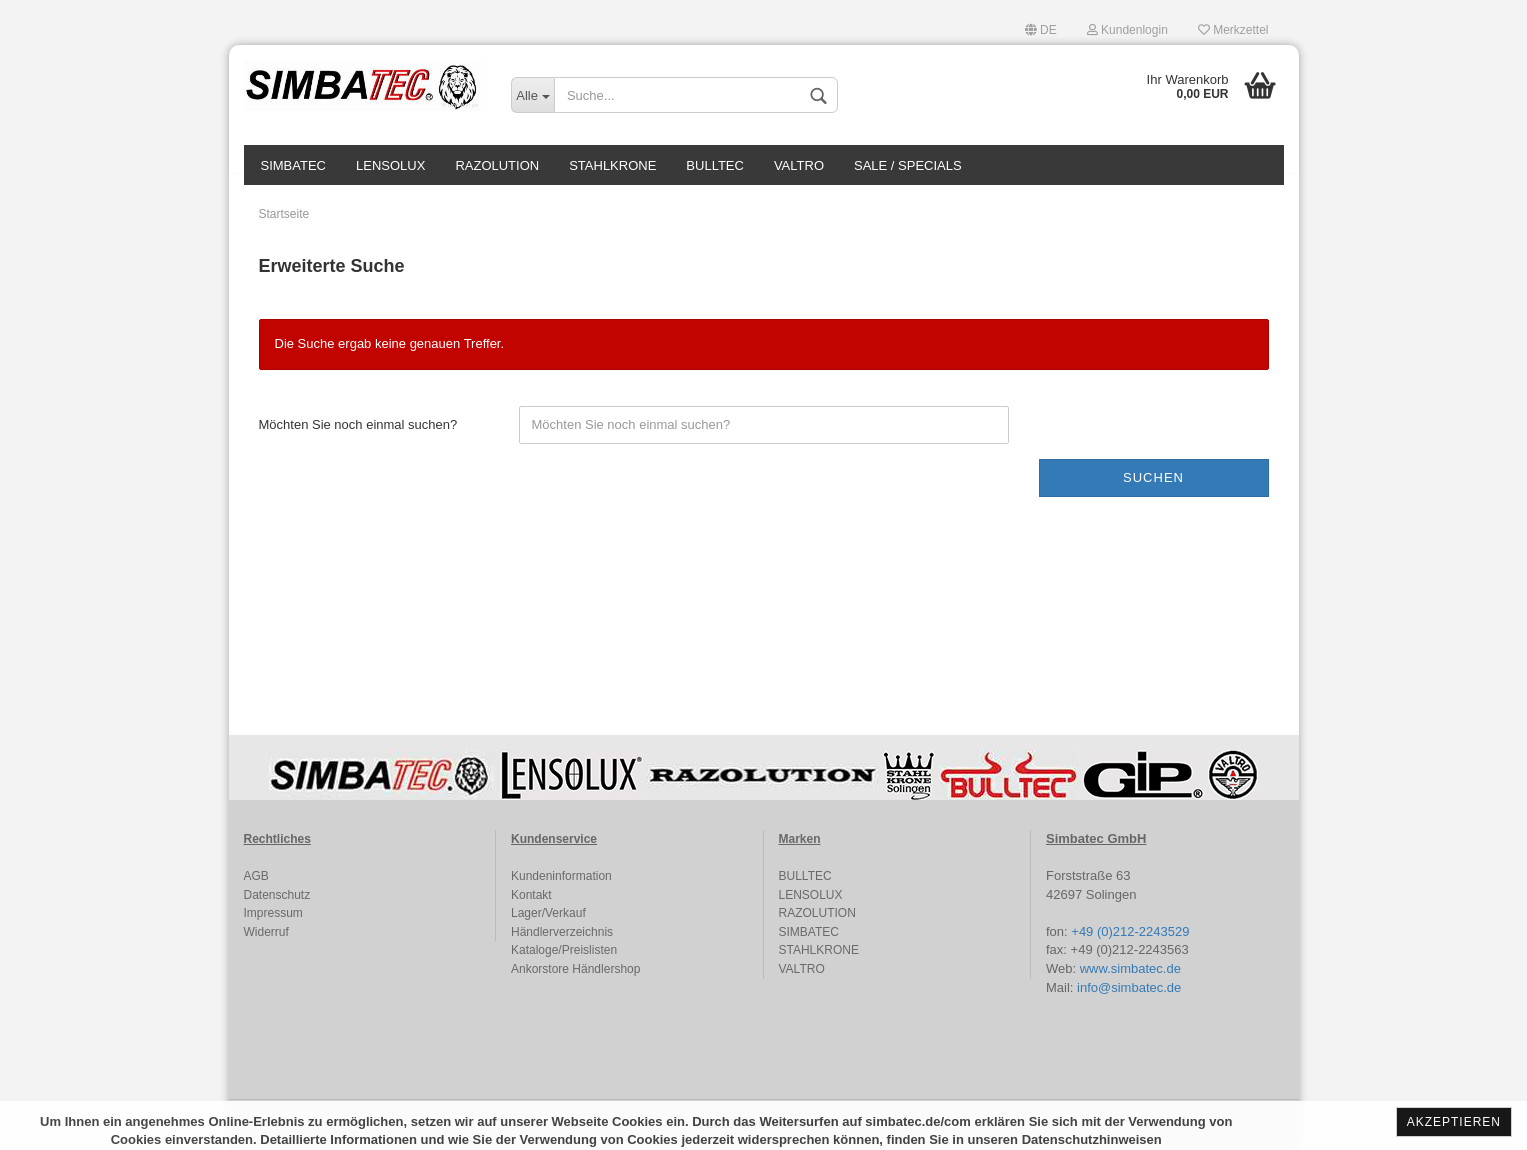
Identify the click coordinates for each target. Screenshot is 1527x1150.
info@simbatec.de (1129, 987)
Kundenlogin (1127, 30)
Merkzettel (1233, 30)
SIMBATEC (294, 165)
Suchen (1153, 477)
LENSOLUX (390, 165)
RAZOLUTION (497, 165)
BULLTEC (715, 165)
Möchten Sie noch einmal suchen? (358, 424)
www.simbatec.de (1130, 968)
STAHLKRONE (612, 165)
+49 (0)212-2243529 (1130, 931)
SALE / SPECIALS (908, 165)
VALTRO (799, 165)
